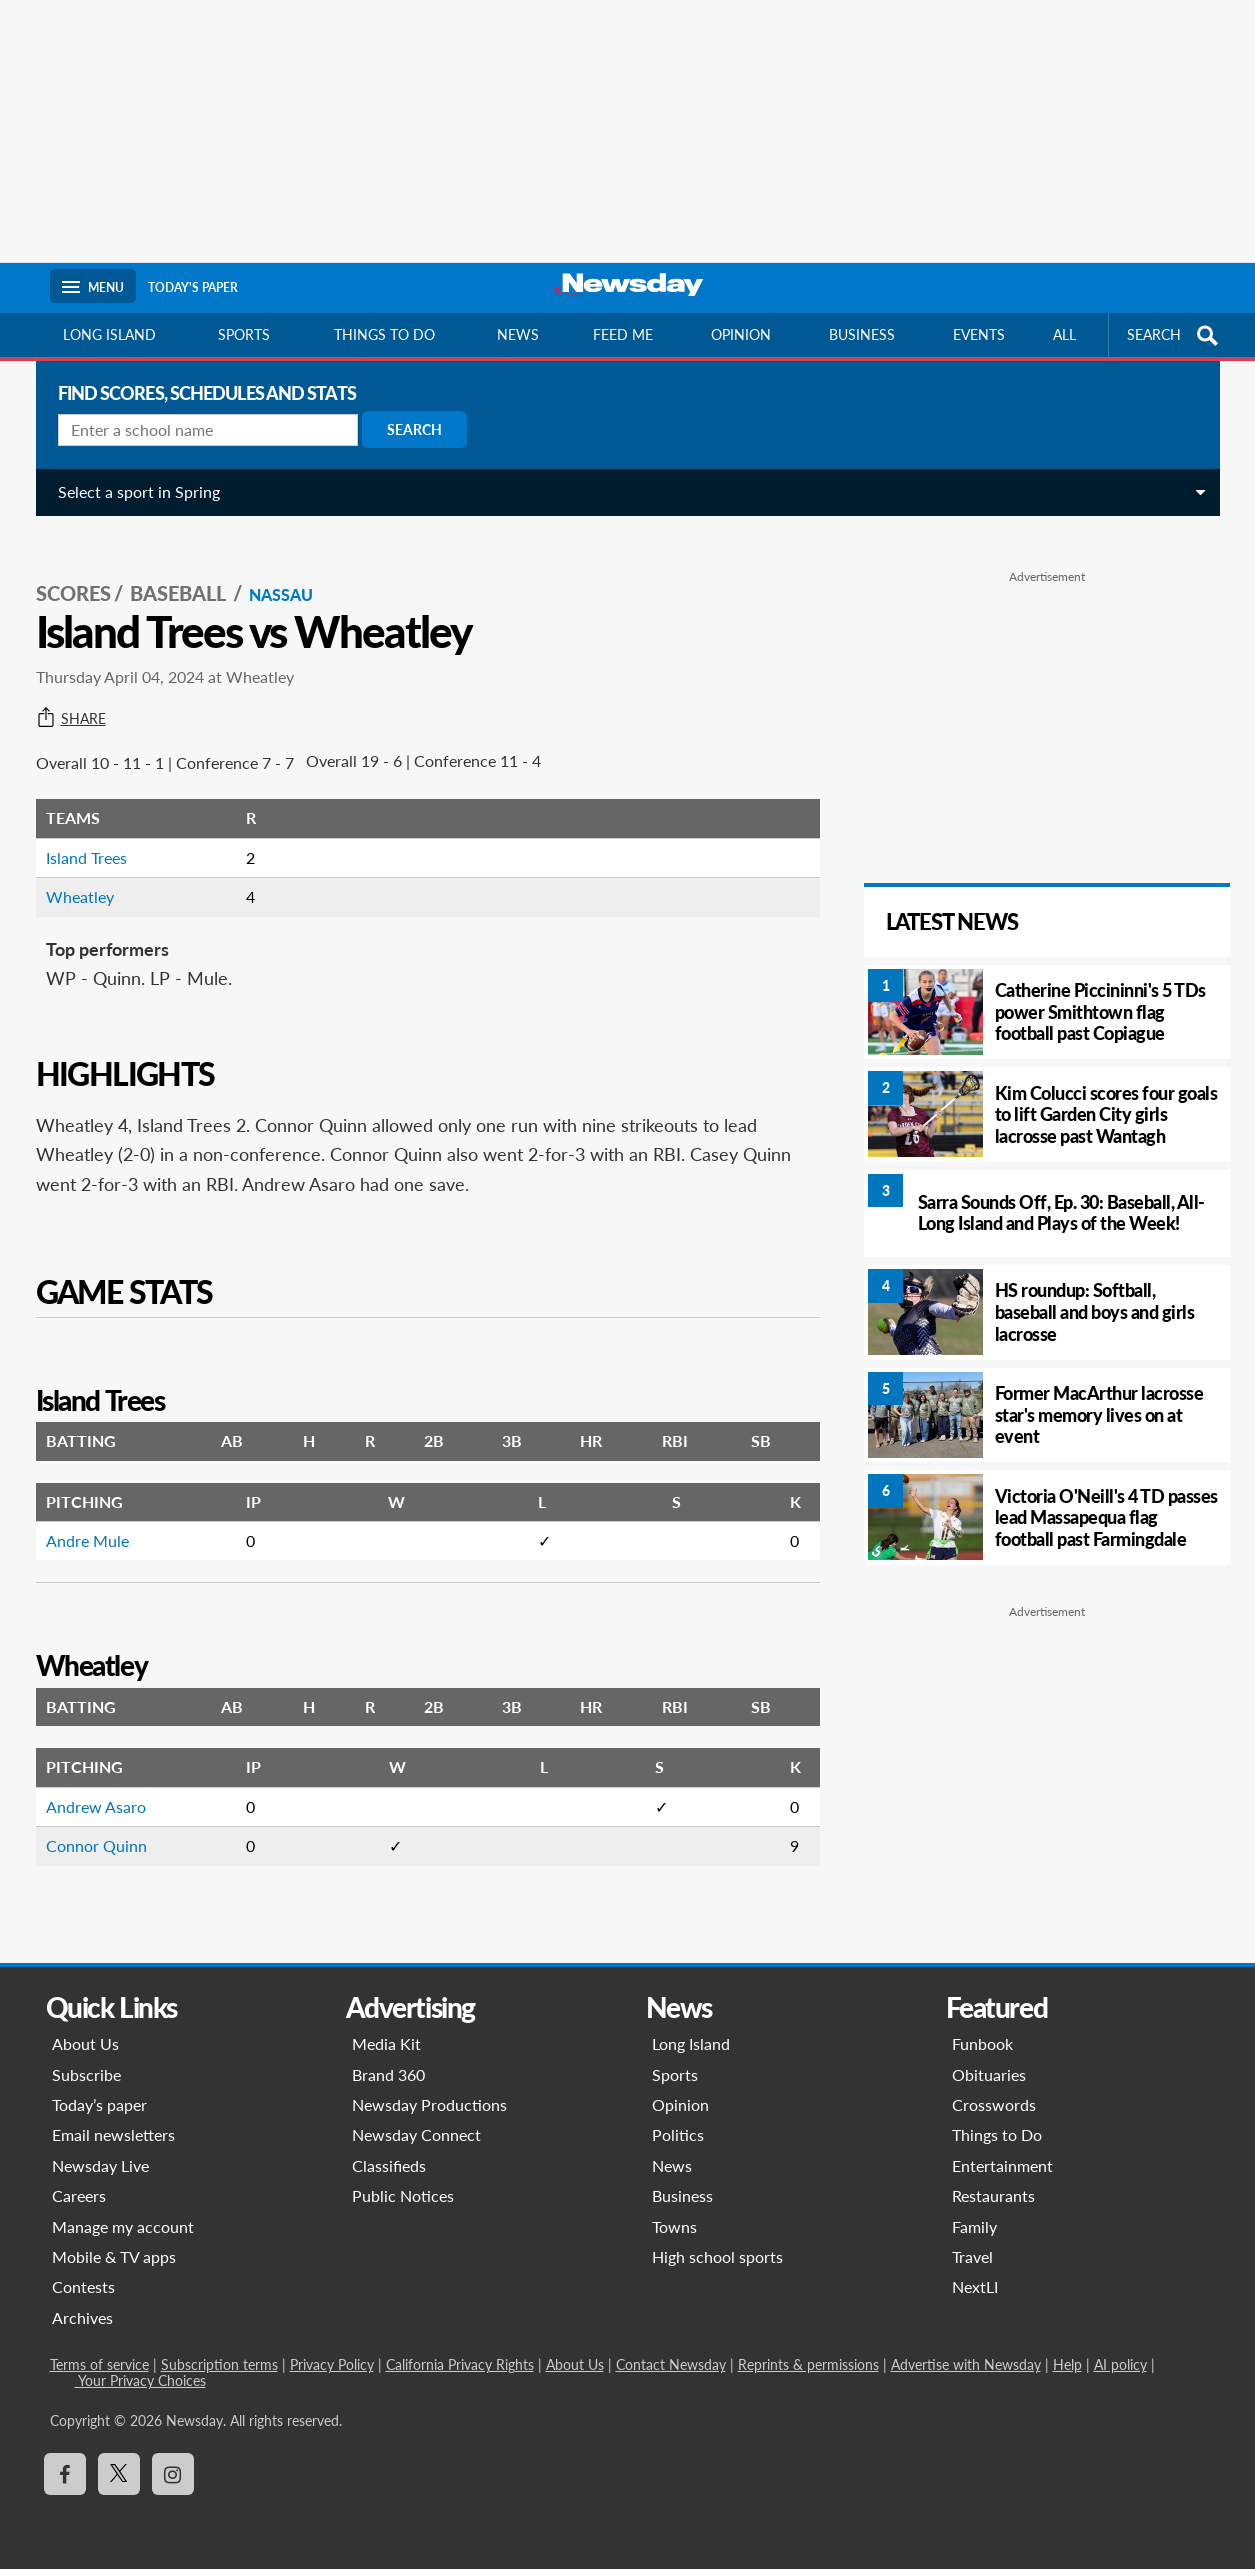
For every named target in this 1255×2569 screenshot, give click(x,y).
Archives (82, 2317)
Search (406, 429)
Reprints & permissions (808, 2364)
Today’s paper (99, 2104)
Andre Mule (79, 1518)
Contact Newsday (671, 2364)
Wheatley (72, 874)
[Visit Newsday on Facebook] (65, 2474)
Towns (674, 2226)
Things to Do (997, 2134)
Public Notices (403, 2195)
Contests (83, 2286)
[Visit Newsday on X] (119, 2474)
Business (862, 334)
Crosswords (994, 2104)
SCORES (65, 571)
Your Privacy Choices (140, 2380)
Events (979, 334)
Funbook (982, 2043)
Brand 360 (388, 2074)
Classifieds (389, 2165)
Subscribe (86, 2074)
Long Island (109, 334)
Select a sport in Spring (131, 491)
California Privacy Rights (460, 2364)
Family (974, 2226)
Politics (678, 2134)
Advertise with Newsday (966, 2364)
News (518, 334)
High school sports (717, 2256)
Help (1067, 2364)
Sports (244, 334)
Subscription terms (219, 2364)
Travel (972, 2256)
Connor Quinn (88, 1823)
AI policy (1120, 2364)
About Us (85, 2043)
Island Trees (78, 835)
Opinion (741, 334)
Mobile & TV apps (114, 2256)
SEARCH (1175, 335)
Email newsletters (113, 2134)
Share (63, 697)
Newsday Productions (429, 2104)
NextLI (975, 2286)
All (1064, 334)
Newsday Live (100, 2165)
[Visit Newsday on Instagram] (173, 2474)
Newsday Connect (416, 2134)
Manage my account (123, 2226)
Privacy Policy (332, 2364)
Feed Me (623, 334)
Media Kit (386, 2043)
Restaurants (993, 2195)
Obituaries (989, 2074)
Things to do (384, 334)
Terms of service (99, 2364)
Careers (79, 2195)
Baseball (172, 571)
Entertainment (1002, 2165)
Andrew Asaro (88, 1784)
